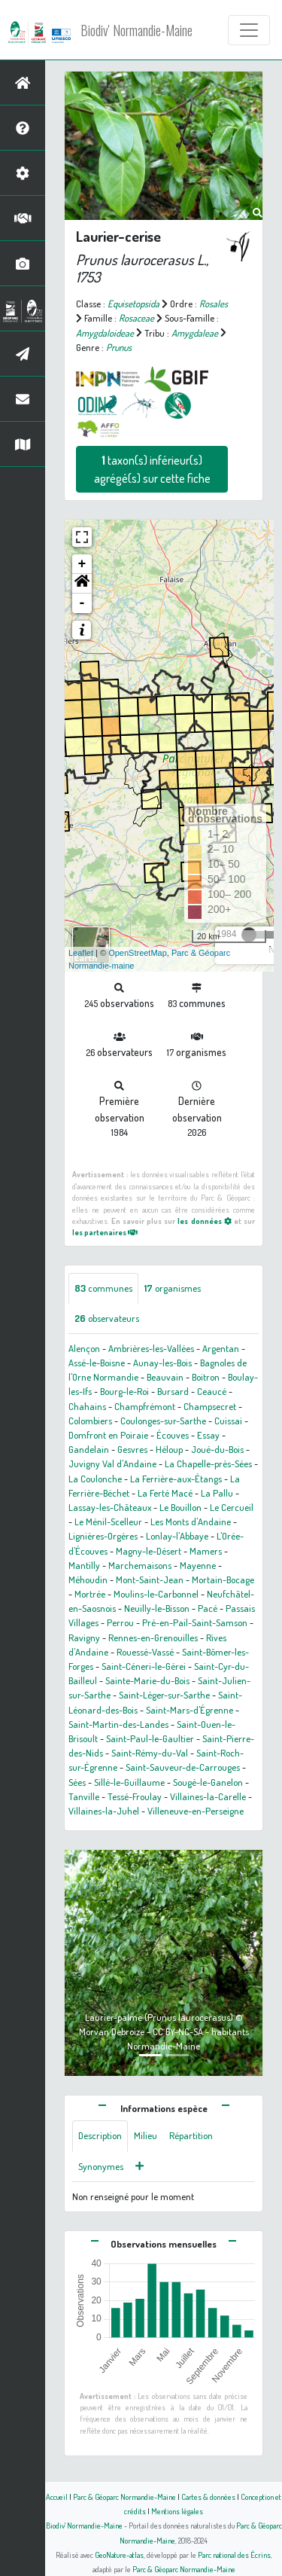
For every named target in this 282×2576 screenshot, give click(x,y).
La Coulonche (95, 1479)
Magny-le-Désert (148, 1551)
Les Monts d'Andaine (190, 1521)
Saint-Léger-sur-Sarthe (164, 1695)
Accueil (57, 2496)
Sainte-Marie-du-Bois (147, 1680)
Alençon (84, 1348)
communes (103, 1288)
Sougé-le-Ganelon (208, 1782)
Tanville (83, 1796)
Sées (77, 1782)
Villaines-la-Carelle (208, 1796)
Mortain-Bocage (223, 1579)
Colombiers (90, 1421)
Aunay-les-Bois (162, 1363)
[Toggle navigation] (249, 30)
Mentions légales (177, 2511)
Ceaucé (211, 1391)
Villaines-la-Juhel (103, 1811)
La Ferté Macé (165, 1493)
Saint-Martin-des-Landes (118, 1724)
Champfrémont (144, 1406)
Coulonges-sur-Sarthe (163, 1421)
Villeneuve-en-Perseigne (195, 1811)
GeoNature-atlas (119, 2554)
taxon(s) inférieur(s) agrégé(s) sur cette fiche (152, 469)
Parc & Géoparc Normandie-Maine (124, 2496)
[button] (82, 584)
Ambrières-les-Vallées (151, 1348)
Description (100, 2135)
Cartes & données (208, 2496)
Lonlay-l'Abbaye (177, 1536)
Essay (208, 1435)
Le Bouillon (180, 1507)
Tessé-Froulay (135, 1796)
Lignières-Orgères (103, 1536)
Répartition (191, 2135)
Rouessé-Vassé (145, 1652)
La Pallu (217, 1493)
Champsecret (209, 1406)
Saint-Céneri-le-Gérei (144, 1666)
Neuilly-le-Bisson (157, 1608)
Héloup (169, 1449)
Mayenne (198, 1565)
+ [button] (82, 564)
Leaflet (80, 952)
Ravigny (84, 1637)
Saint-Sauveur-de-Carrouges (183, 1767)
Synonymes (100, 2166)
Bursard (173, 1391)
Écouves (172, 1435)
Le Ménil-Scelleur (108, 1521)
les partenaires (105, 1232)
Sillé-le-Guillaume (129, 1782)
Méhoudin (88, 1579)
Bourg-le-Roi (124, 1391)
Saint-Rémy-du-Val (149, 1753)
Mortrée (89, 1594)
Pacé (207, 1608)
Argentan (220, 1348)
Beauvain (165, 1377)
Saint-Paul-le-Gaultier (150, 1738)
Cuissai (228, 1421)
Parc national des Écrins (234, 2554)
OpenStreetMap (137, 952)
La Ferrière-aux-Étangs (176, 1479)
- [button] (82, 603)
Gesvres (132, 1449)
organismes (172, 1288)
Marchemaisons (139, 1565)
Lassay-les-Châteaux (109, 1507)
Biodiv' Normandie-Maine (136, 30)
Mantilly (84, 1565)
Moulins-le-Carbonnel (156, 1594)
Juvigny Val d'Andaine (112, 1463)
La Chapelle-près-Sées (208, 1463)
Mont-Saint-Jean (149, 1579)
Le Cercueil (231, 1507)
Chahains (87, 1406)
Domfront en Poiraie (108, 1435)
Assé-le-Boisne (96, 1363)
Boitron (206, 1377)
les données (204, 1220)
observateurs (106, 1318)
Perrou (120, 1622)
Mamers (206, 1551)
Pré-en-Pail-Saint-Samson (194, 1622)
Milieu (145, 2135)
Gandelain (88, 1449)
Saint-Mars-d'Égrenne (189, 1710)
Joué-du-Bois (217, 1449)
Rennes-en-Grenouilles (153, 1637)
